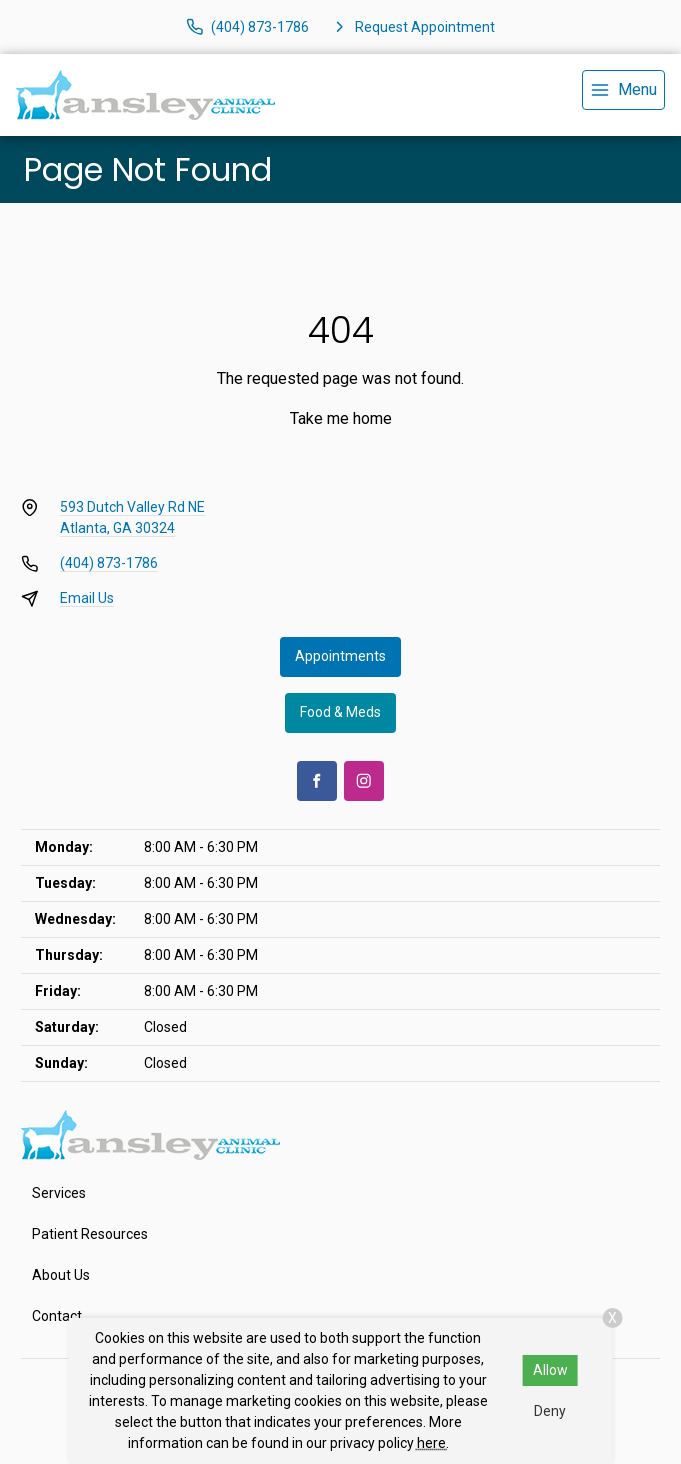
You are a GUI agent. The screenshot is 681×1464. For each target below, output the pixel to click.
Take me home (341, 418)
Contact (57, 1316)
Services (59, 1193)
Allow (550, 1370)
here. (433, 1443)
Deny (550, 1411)
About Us (61, 1275)
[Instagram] (364, 781)
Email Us (87, 598)
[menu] (623, 90)
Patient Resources (90, 1234)
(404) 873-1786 (109, 563)
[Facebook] (317, 781)
